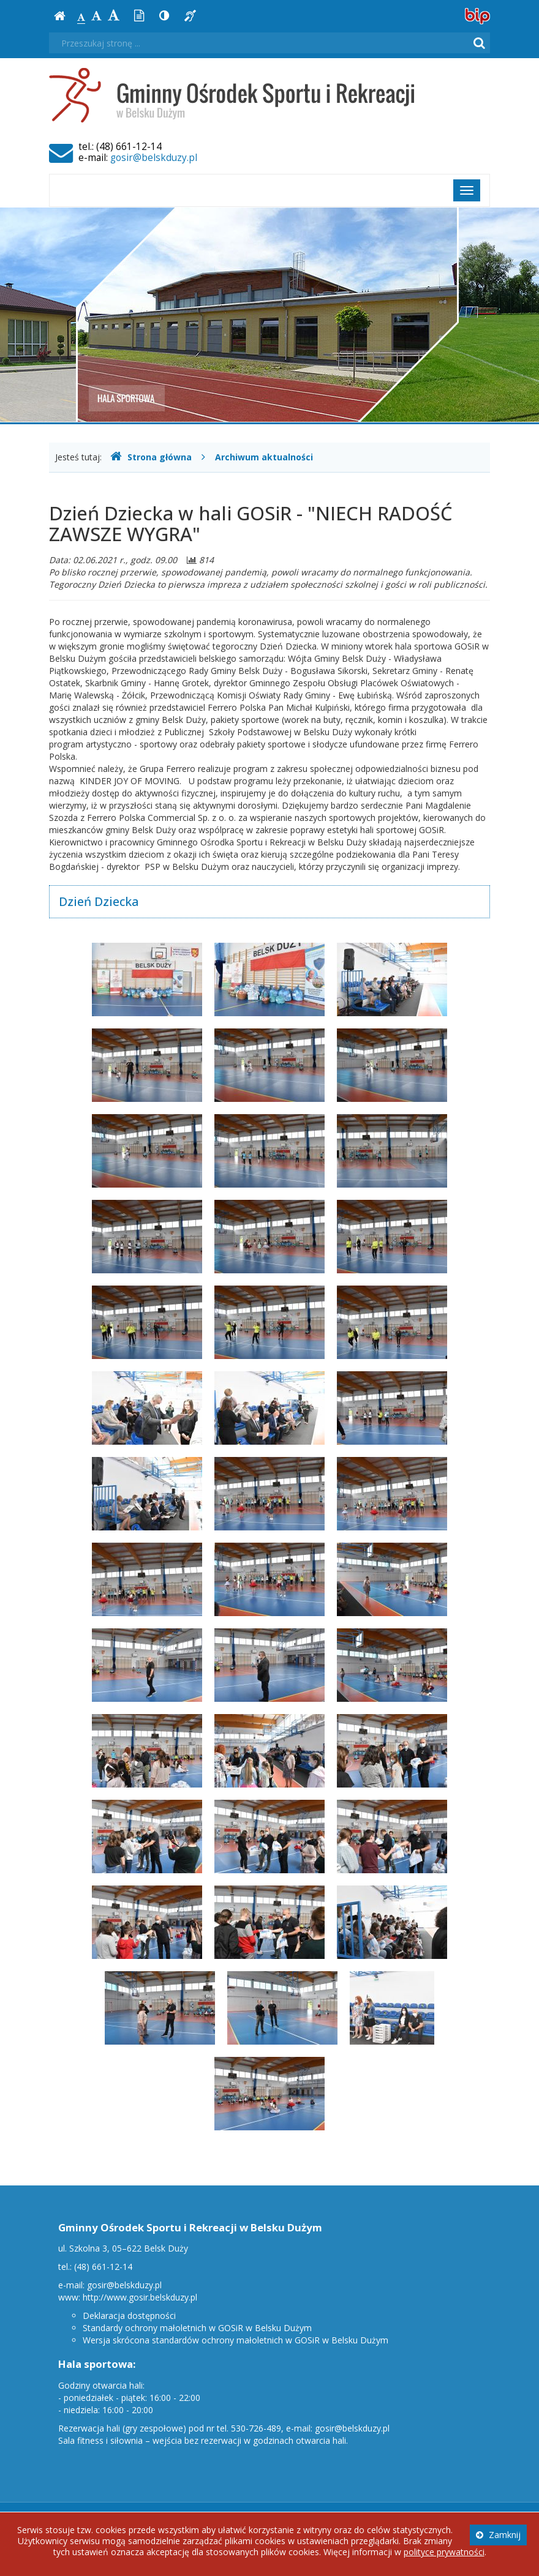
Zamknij (498, 2534)
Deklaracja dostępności (129, 2315)
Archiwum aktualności (264, 457)
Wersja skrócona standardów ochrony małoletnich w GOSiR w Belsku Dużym (235, 2340)
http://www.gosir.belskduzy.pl (140, 2297)
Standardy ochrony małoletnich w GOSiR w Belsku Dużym (197, 2328)
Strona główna (151, 457)
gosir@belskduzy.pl (153, 157)
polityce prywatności (444, 2552)
